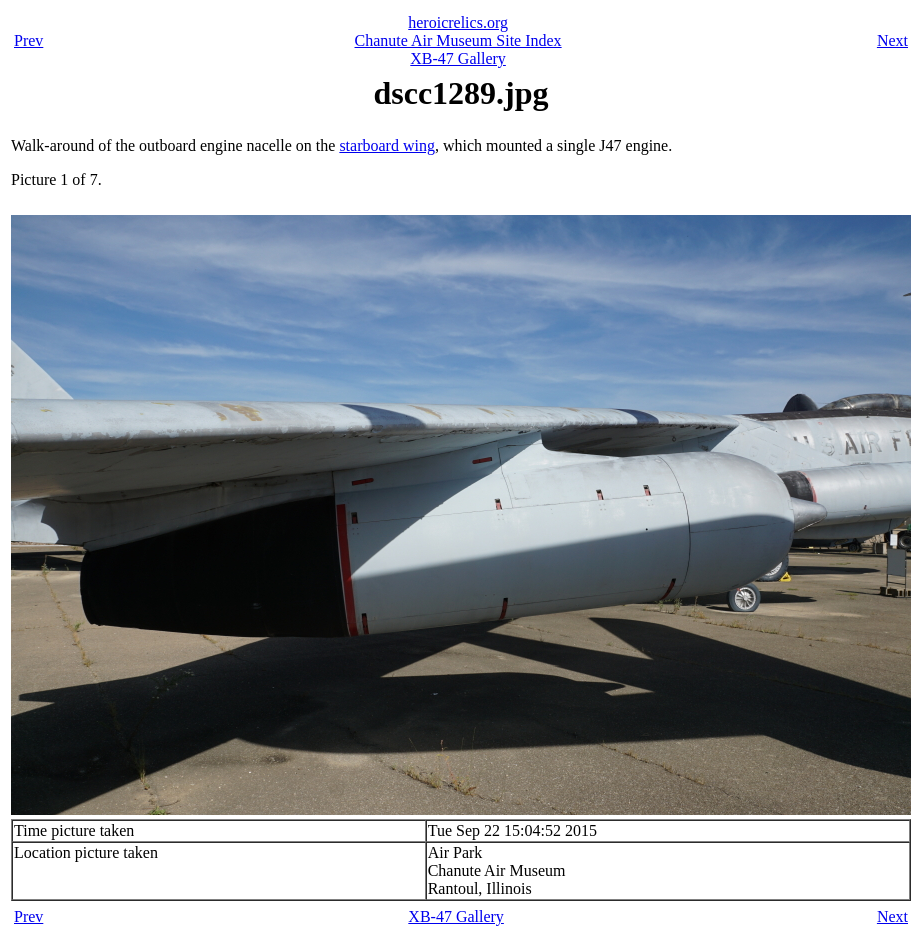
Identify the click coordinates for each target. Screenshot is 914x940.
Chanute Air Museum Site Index (458, 40)
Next (892, 40)
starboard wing (387, 145)
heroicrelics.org (458, 22)
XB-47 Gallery (458, 58)
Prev (28, 40)
